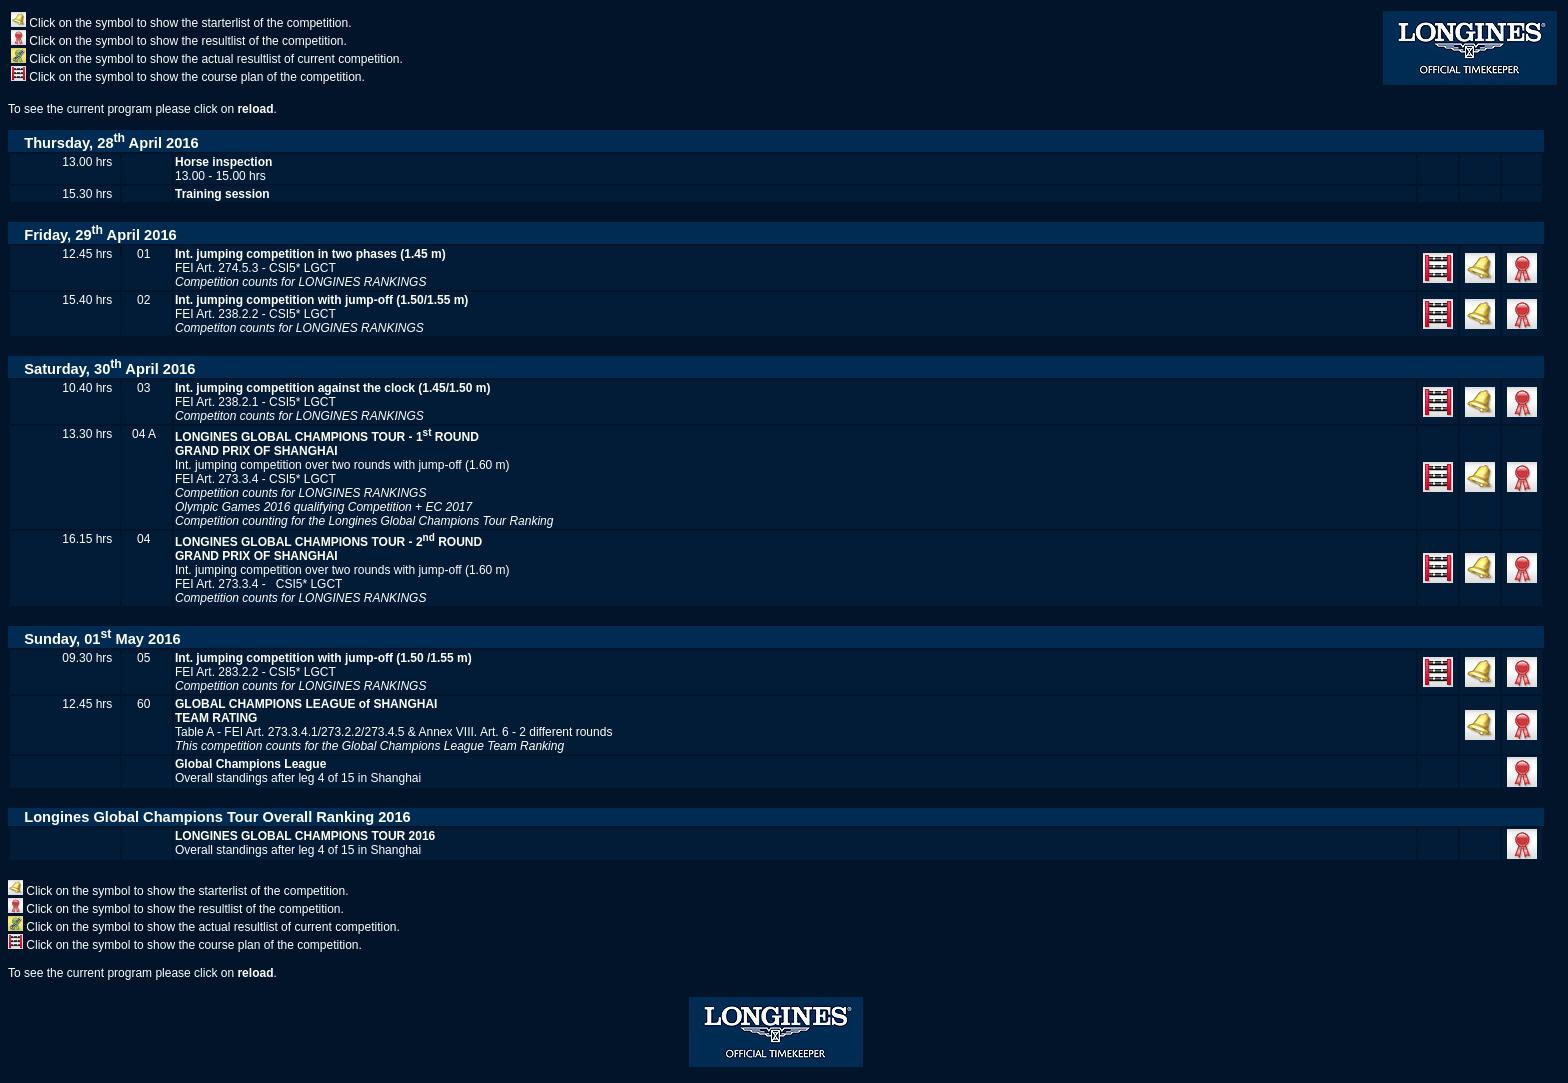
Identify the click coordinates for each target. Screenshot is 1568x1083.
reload (255, 109)
